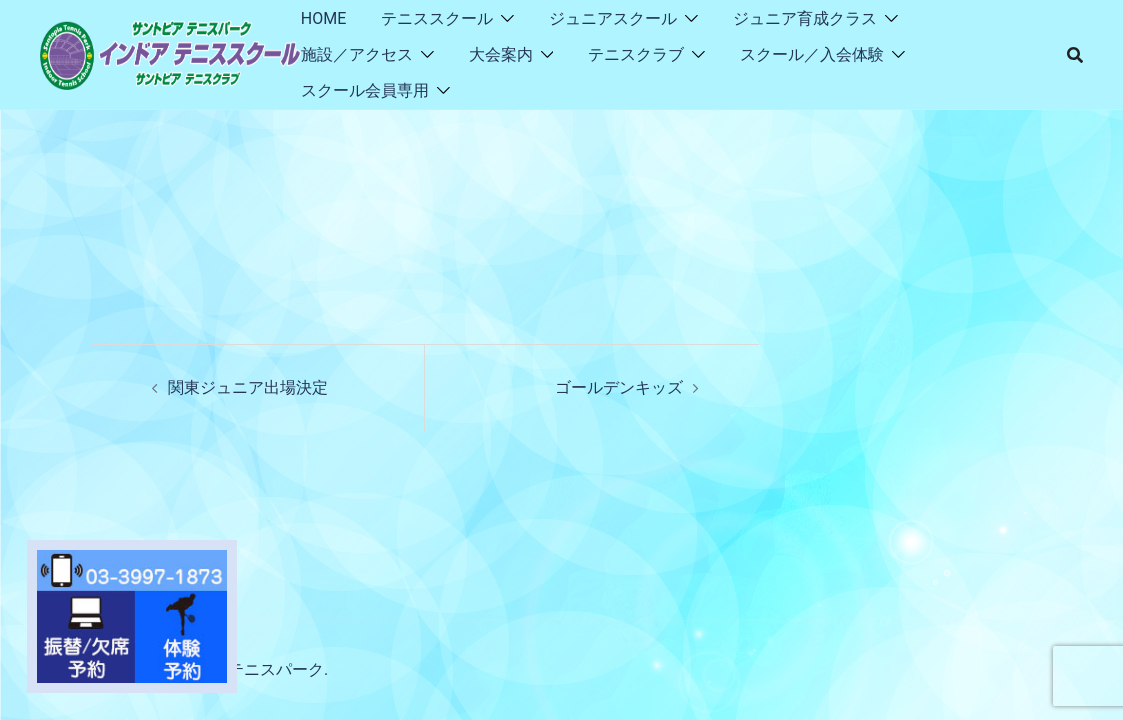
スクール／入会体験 (812, 54)
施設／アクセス (357, 54)
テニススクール (437, 18)
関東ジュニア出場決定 (248, 387)
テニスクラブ (636, 54)
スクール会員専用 (365, 90)
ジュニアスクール (613, 18)
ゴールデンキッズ (619, 387)
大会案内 (501, 54)
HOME (323, 18)
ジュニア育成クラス (805, 18)
